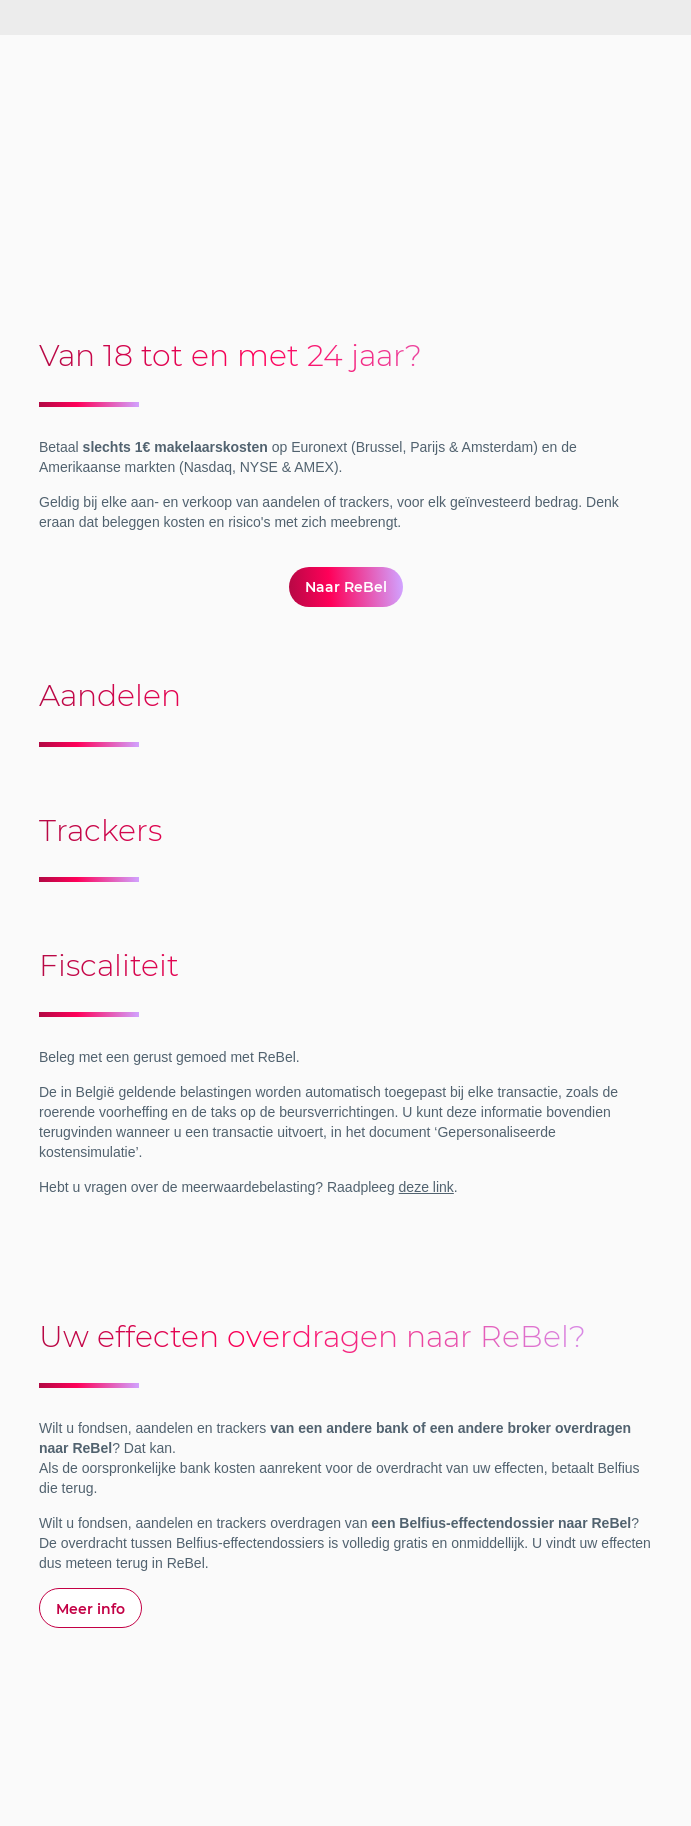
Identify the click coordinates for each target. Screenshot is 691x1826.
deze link (426, 1187)
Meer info (90, 1609)
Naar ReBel (346, 587)
